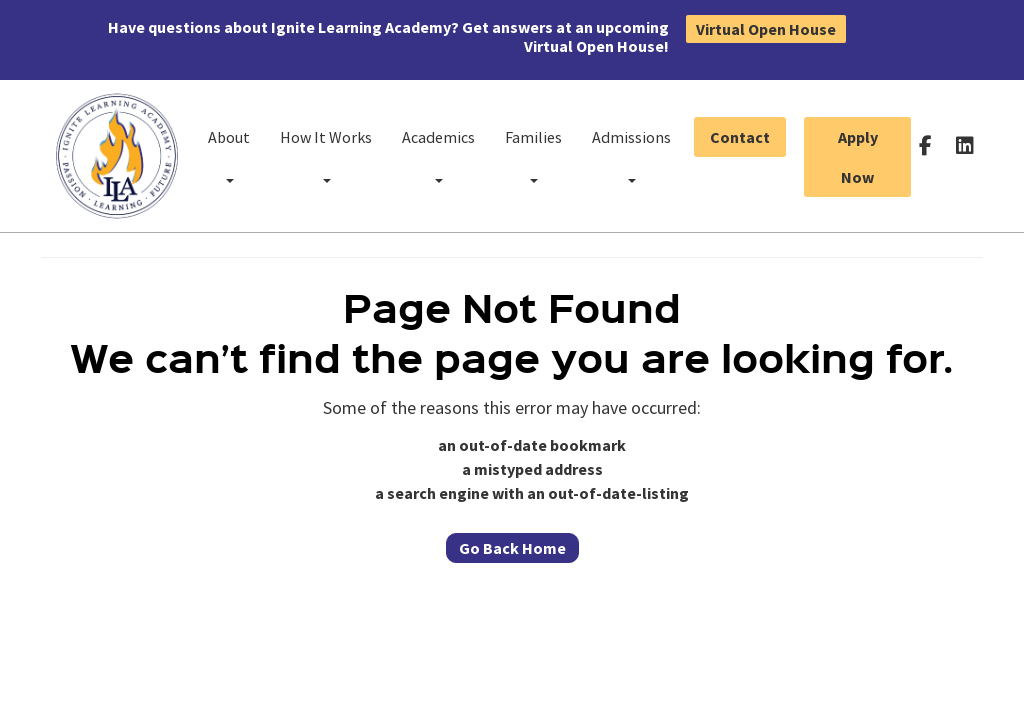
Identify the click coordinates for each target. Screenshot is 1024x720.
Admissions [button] (631, 155)
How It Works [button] (326, 155)
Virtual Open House (766, 29)
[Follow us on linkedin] (965, 145)
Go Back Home (512, 548)
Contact (740, 137)
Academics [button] (438, 155)
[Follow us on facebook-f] (925, 145)
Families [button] (533, 155)
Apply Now (858, 157)
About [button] (229, 155)
